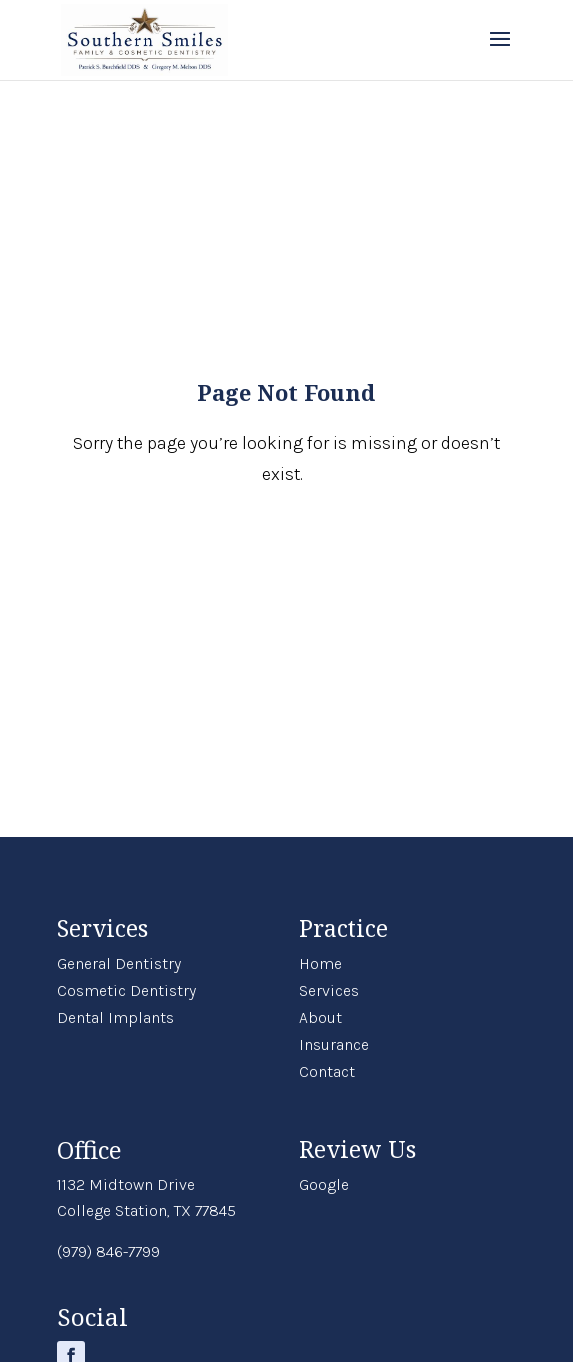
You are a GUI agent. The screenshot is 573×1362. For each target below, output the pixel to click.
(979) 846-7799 (108, 1251)
